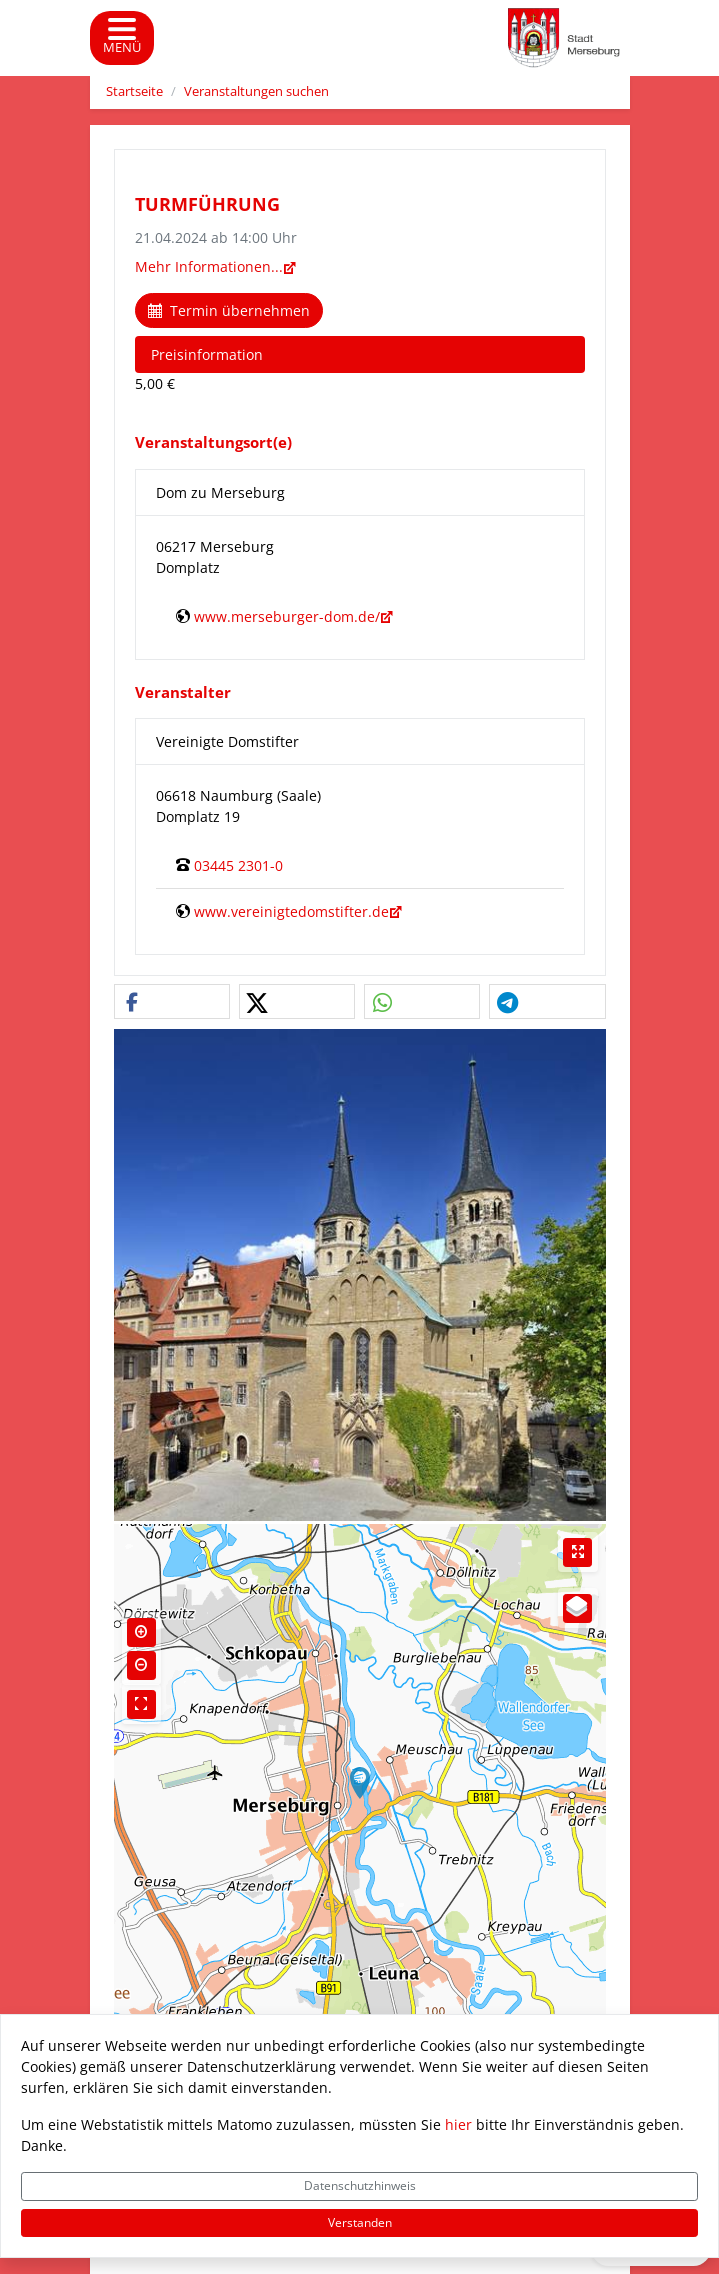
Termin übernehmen (229, 310)
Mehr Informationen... (209, 266)
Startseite (134, 91)
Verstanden (360, 2222)
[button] (172, 1002)
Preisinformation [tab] (207, 354)
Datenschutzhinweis (360, 2185)
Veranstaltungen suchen (256, 91)
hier (458, 2124)
